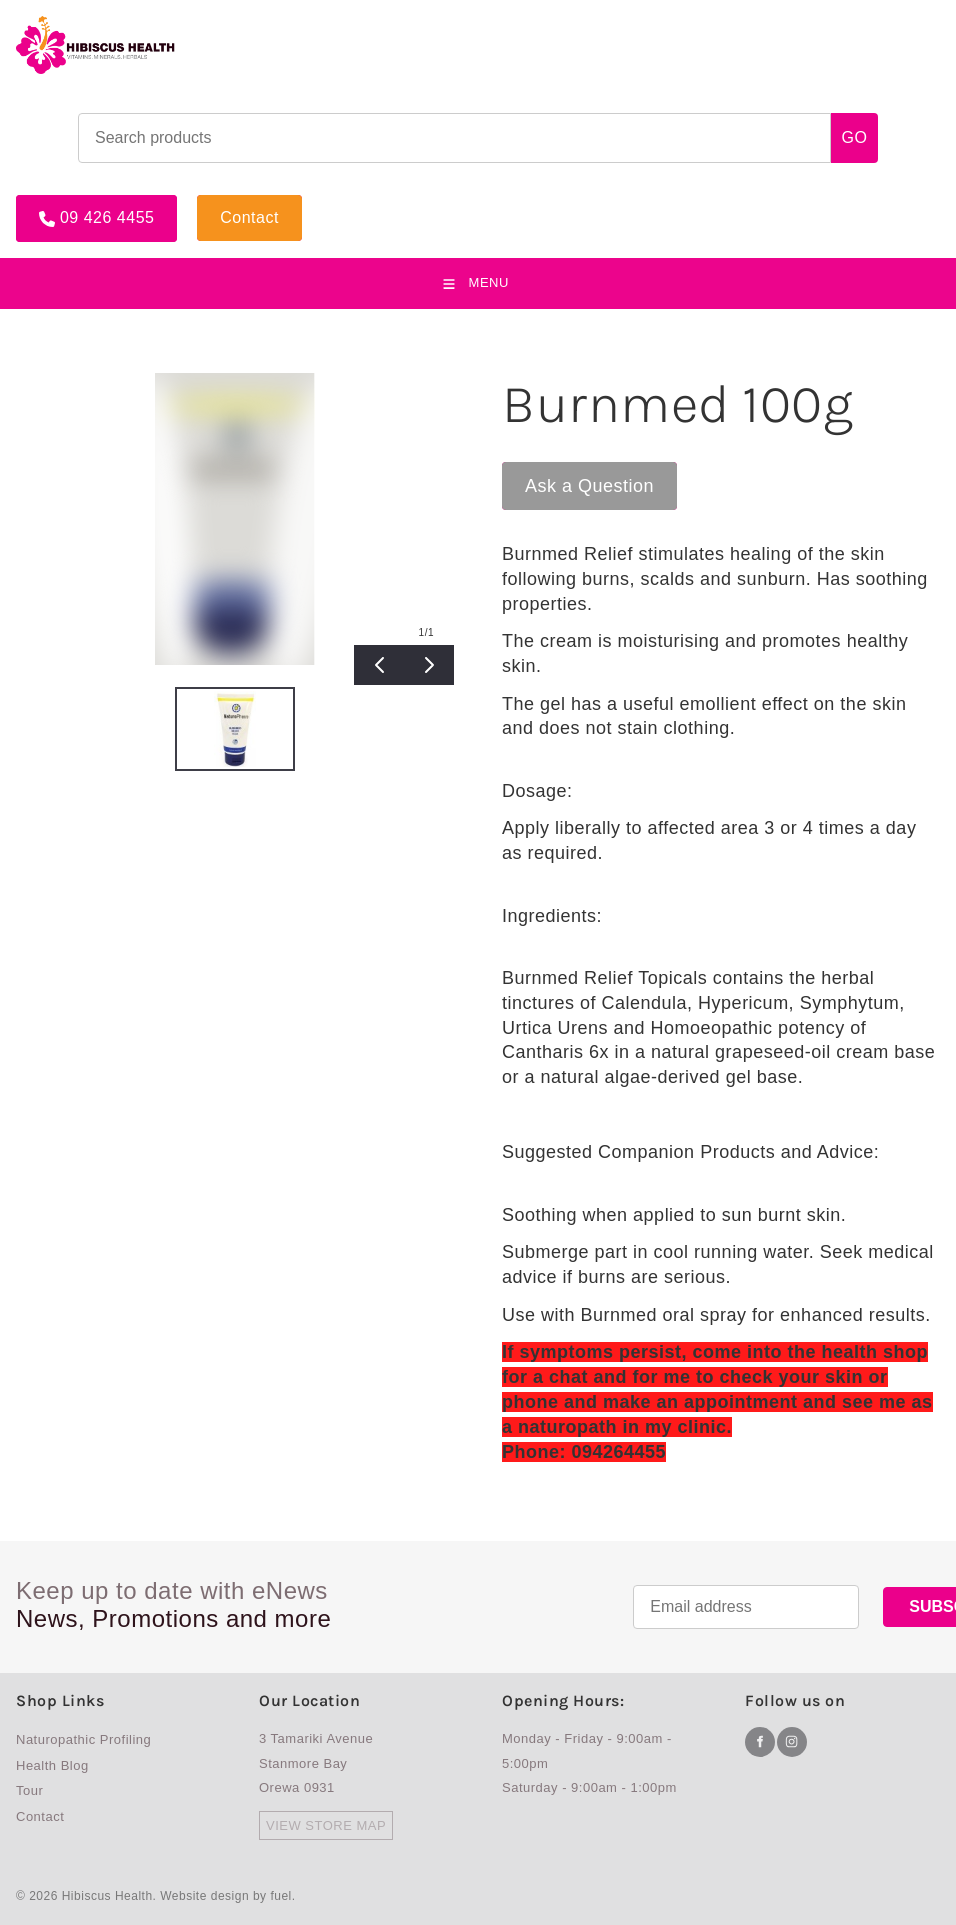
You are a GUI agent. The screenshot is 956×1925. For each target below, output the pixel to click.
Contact (226, 203)
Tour (29, 1790)
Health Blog (52, 1765)
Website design (204, 1896)
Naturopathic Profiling (83, 1739)
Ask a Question (566, 471)
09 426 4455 (63, 203)
